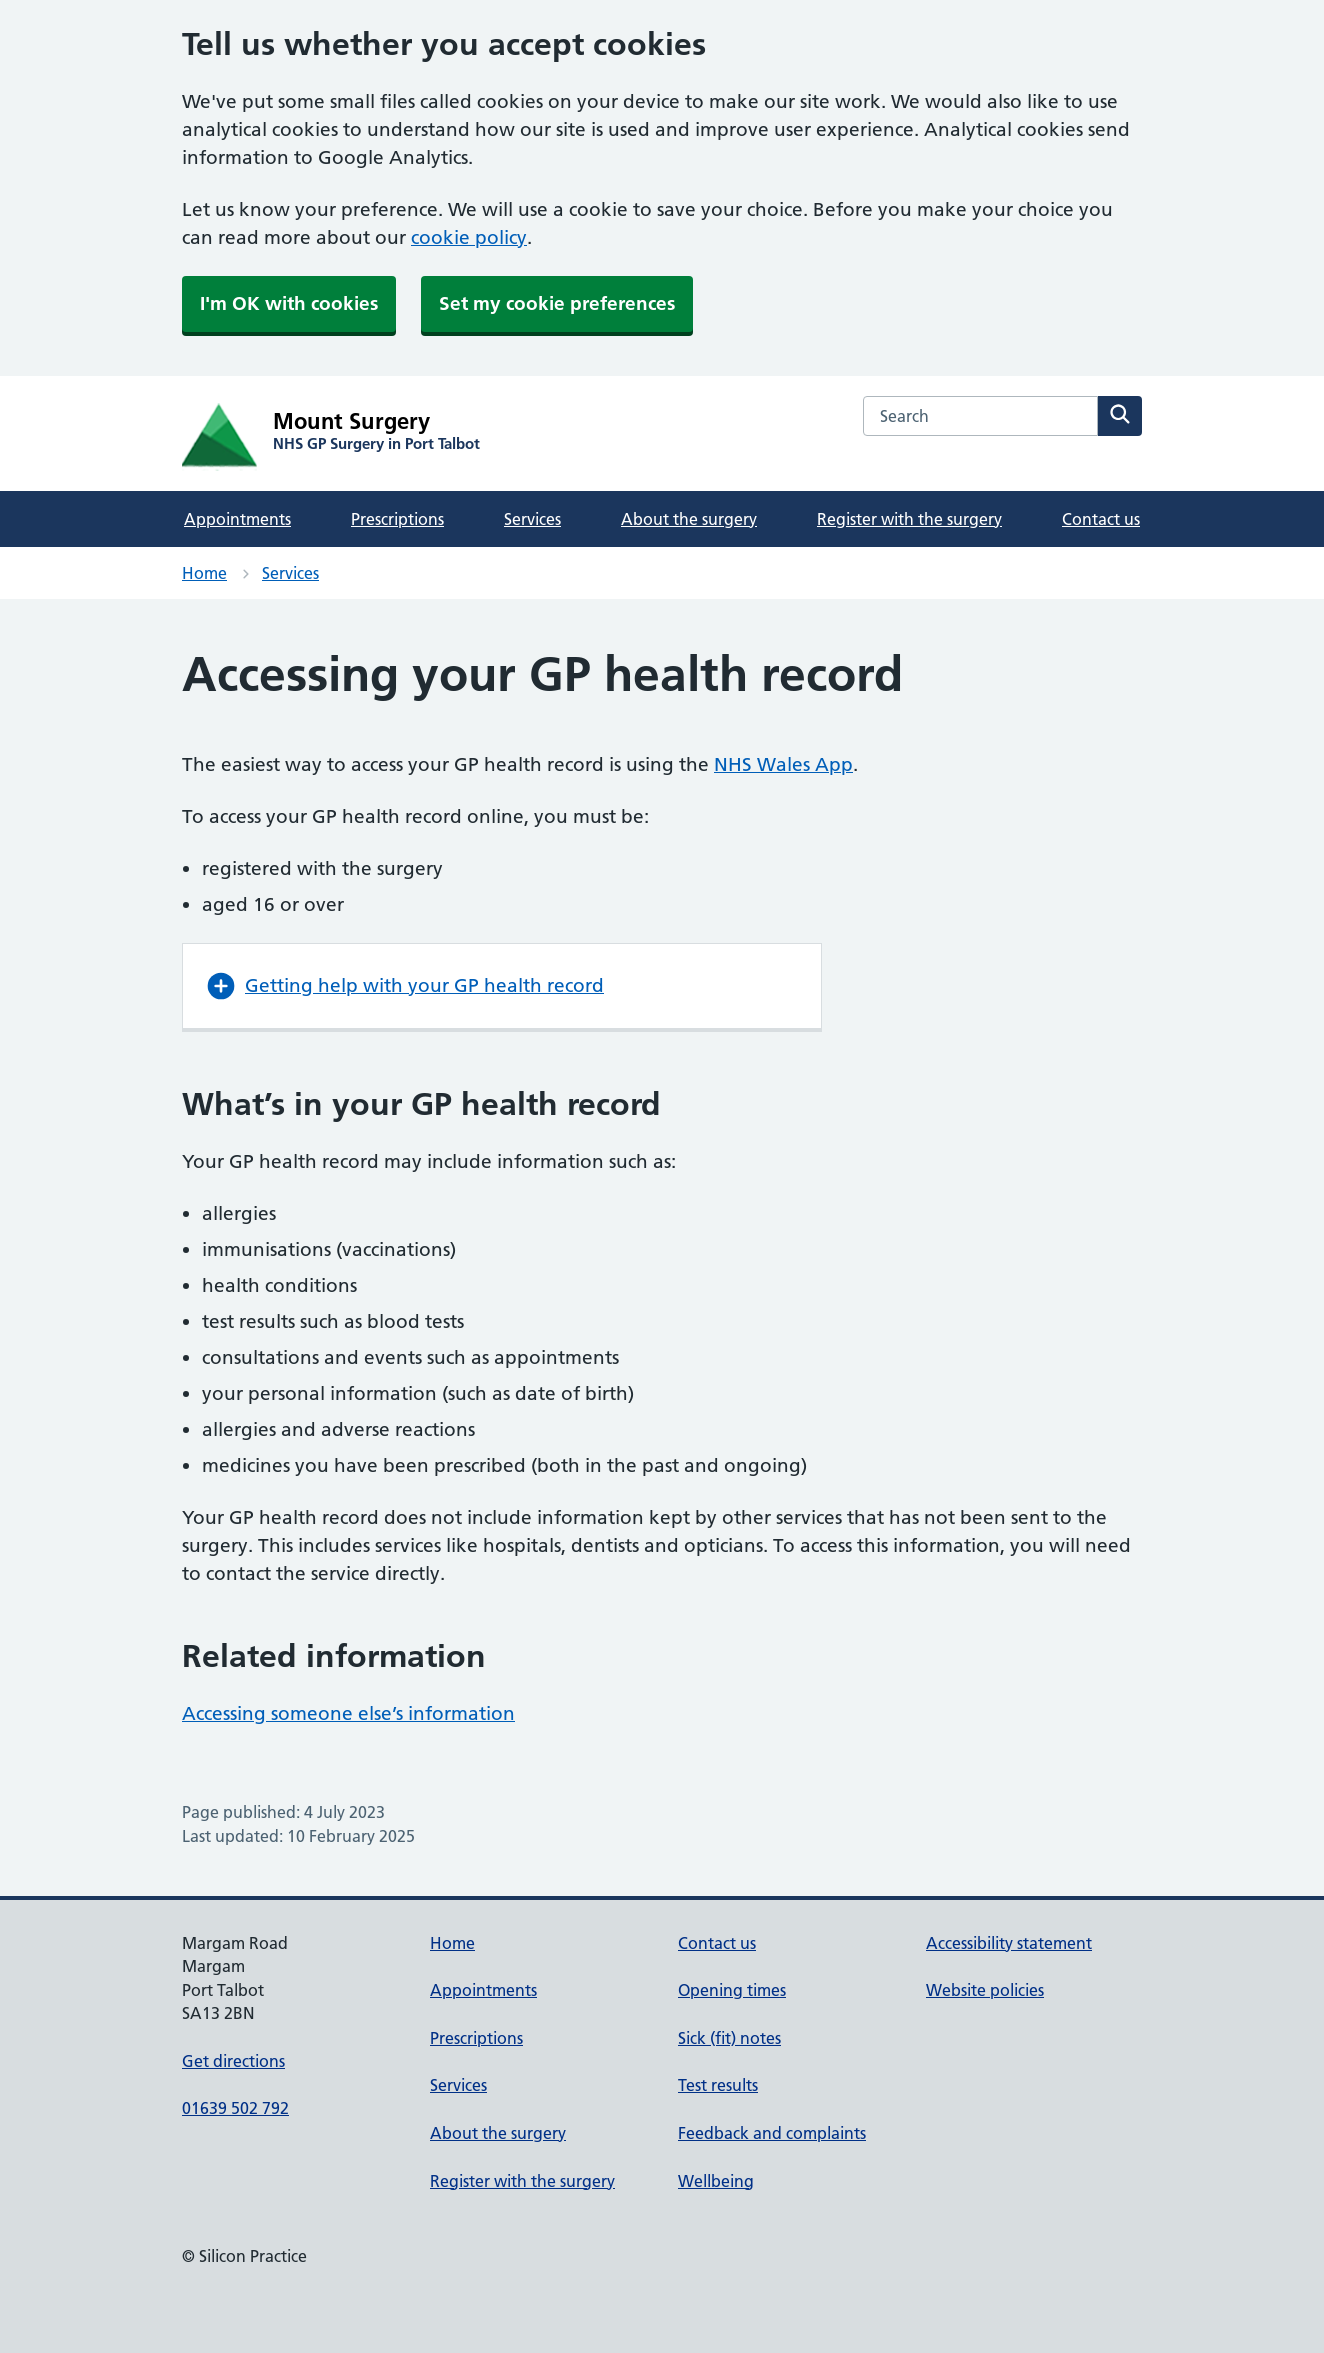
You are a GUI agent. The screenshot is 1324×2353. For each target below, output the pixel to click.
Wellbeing (716, 2181)
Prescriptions (397, 519)
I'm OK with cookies (289, 303)
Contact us (1101, 519)
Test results (718, 2085)
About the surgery (689, 519)
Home (204, 573)
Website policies (985, 1990)
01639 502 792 (235, 2108)
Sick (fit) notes (729, 2038)
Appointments (237, 519)
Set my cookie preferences (557, 303)
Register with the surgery (909, 519)
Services (532, 519)
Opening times (732, 1990)
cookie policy (469, 237)
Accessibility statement (1009, 1943)
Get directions (233, 2061)
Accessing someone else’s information (348, 1713)
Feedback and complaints (772, 2133)
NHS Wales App (783, 764)
